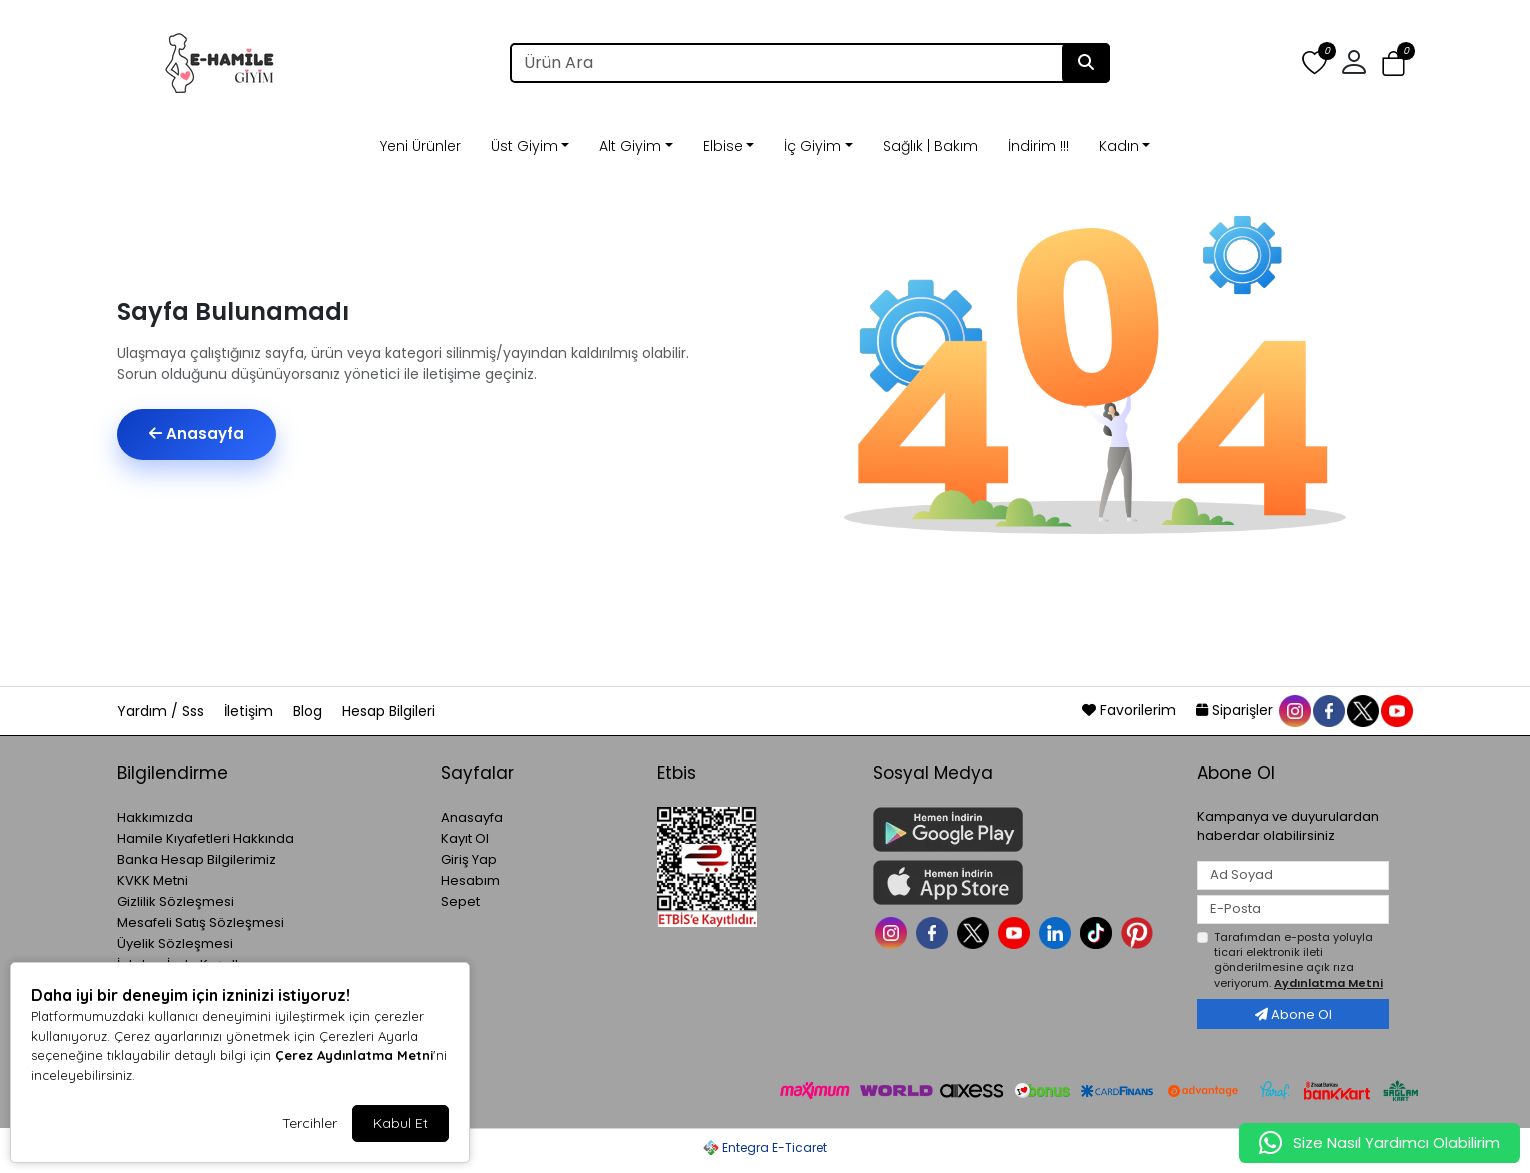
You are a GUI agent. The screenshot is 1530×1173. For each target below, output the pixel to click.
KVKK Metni (152, 880)
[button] (1354, 63)
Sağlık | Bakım (930, 146)
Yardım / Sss (162, 711)
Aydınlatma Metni (1328, 983)
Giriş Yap (469, 859)
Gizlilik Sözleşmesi (175, 901)
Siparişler (1236, 710)
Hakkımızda (155, 817)
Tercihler (309, 1123)
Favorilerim (1131, 710)
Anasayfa (196, 433)
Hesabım (470, 880)
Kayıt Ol (465, 838)
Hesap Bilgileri (388, 711)
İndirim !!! (1038, 146)
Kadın (1119, 146)
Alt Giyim (630, 146)
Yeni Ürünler (420, 146)
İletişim (250, 711)
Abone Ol (1293, 1014)
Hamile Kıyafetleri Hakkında (205, 838)
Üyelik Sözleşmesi (175, 943)
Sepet (460, 901)
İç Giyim (812, 146)
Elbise (723, 146)
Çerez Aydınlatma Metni (354, 1055)
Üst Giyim (524, 146)
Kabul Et (400, 1123)
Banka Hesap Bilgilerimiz (196, 859)
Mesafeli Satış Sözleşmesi (200, 922)
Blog (309, 711)
